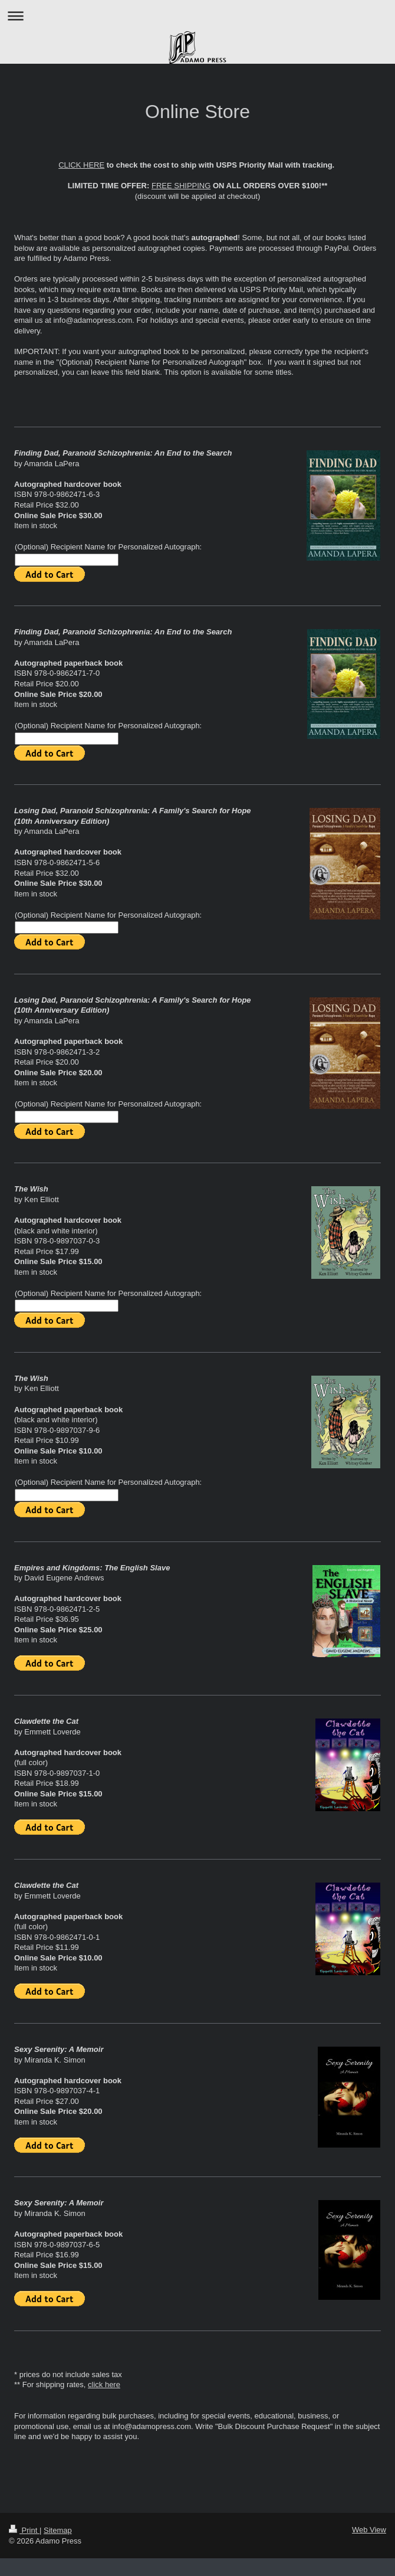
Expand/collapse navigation (197, 15)
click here (104, 2384)
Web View (369, 2529)
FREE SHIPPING (181, 185)
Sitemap (58, 2530)
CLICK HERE (81, 165)
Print (24, 2530)
